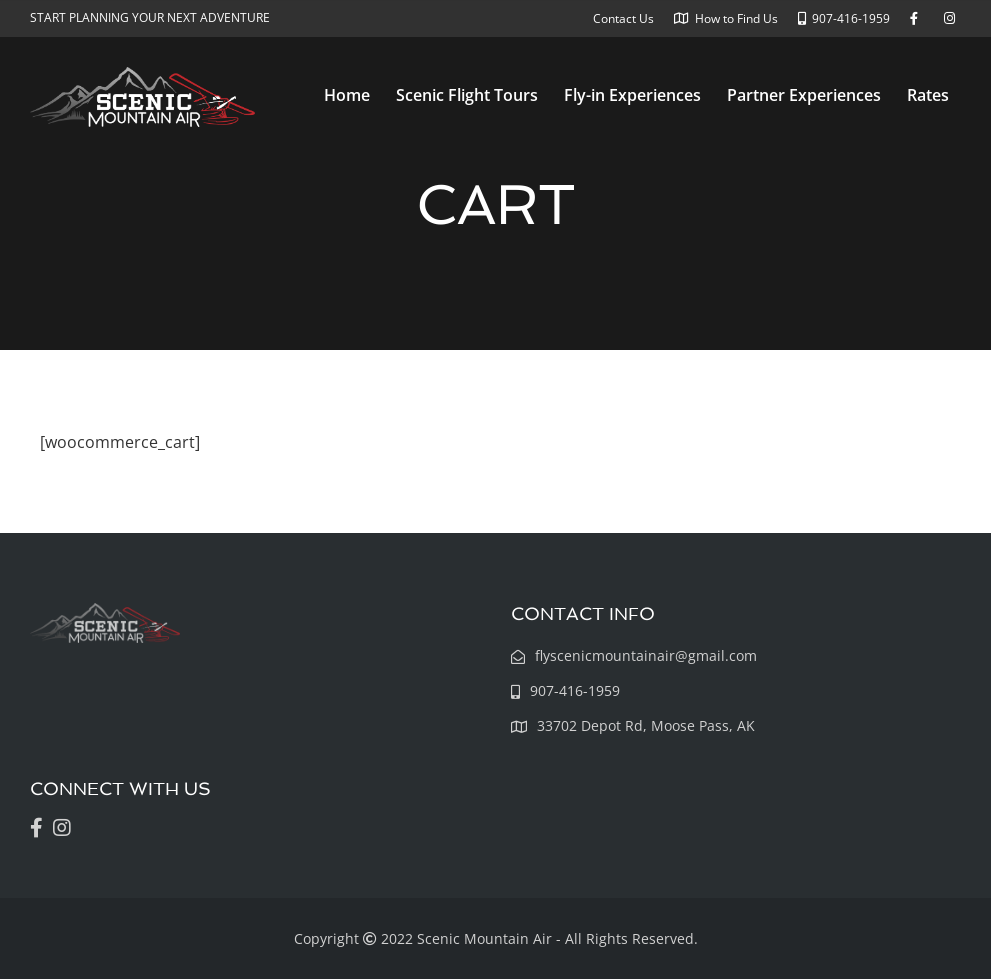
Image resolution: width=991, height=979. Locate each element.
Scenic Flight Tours (467, 95)
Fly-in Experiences (632, 95)
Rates (928, 95)
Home (347, 95)
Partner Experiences (804, 95)
